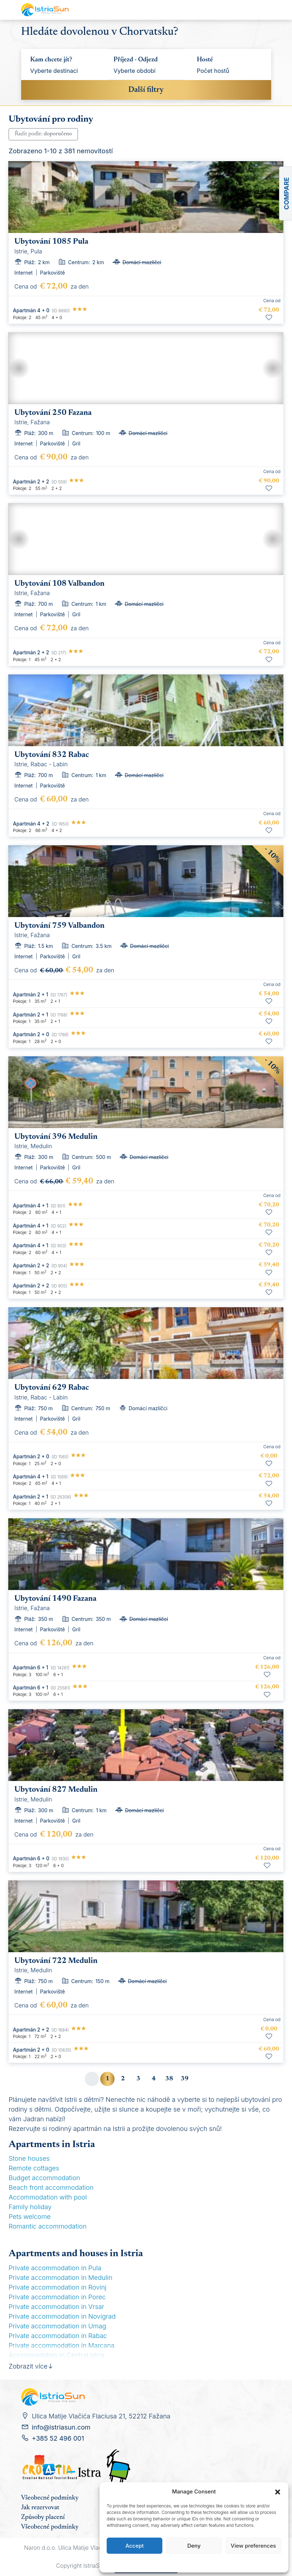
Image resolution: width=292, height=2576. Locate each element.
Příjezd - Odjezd (135, 60)
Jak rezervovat (40, 2508)
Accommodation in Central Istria (57, 2355)
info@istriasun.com (61, 2427)
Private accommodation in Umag (57, 2326)
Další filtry (145, 90)
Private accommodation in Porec (57, 2297)
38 (169, 2079)
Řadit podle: (43, 134)
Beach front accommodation (51, 2187)
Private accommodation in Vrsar (56, 2306)
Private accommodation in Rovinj (57, 2287)
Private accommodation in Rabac (58, 2335)
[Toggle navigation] (264, 10)
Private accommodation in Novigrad (62, 2316)
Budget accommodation (44, 2178)
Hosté (205, 60)
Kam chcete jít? (51, 60)
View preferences (253, 2545)
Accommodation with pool (48, 2197)
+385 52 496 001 (58, 2438)
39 (185, 2079)
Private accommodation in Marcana (62, 2345)
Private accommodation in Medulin (60, 2277)
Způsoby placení (43, 2517)
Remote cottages (34, 2168)
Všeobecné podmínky (50, 2498)
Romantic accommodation (48, 2226)
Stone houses (29, 2158)
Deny (193, 2545)
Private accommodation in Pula (55, 2268)
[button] (277, 2491)
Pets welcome (30, 2216)
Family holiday (30, 2207)
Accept (134, 2545)
